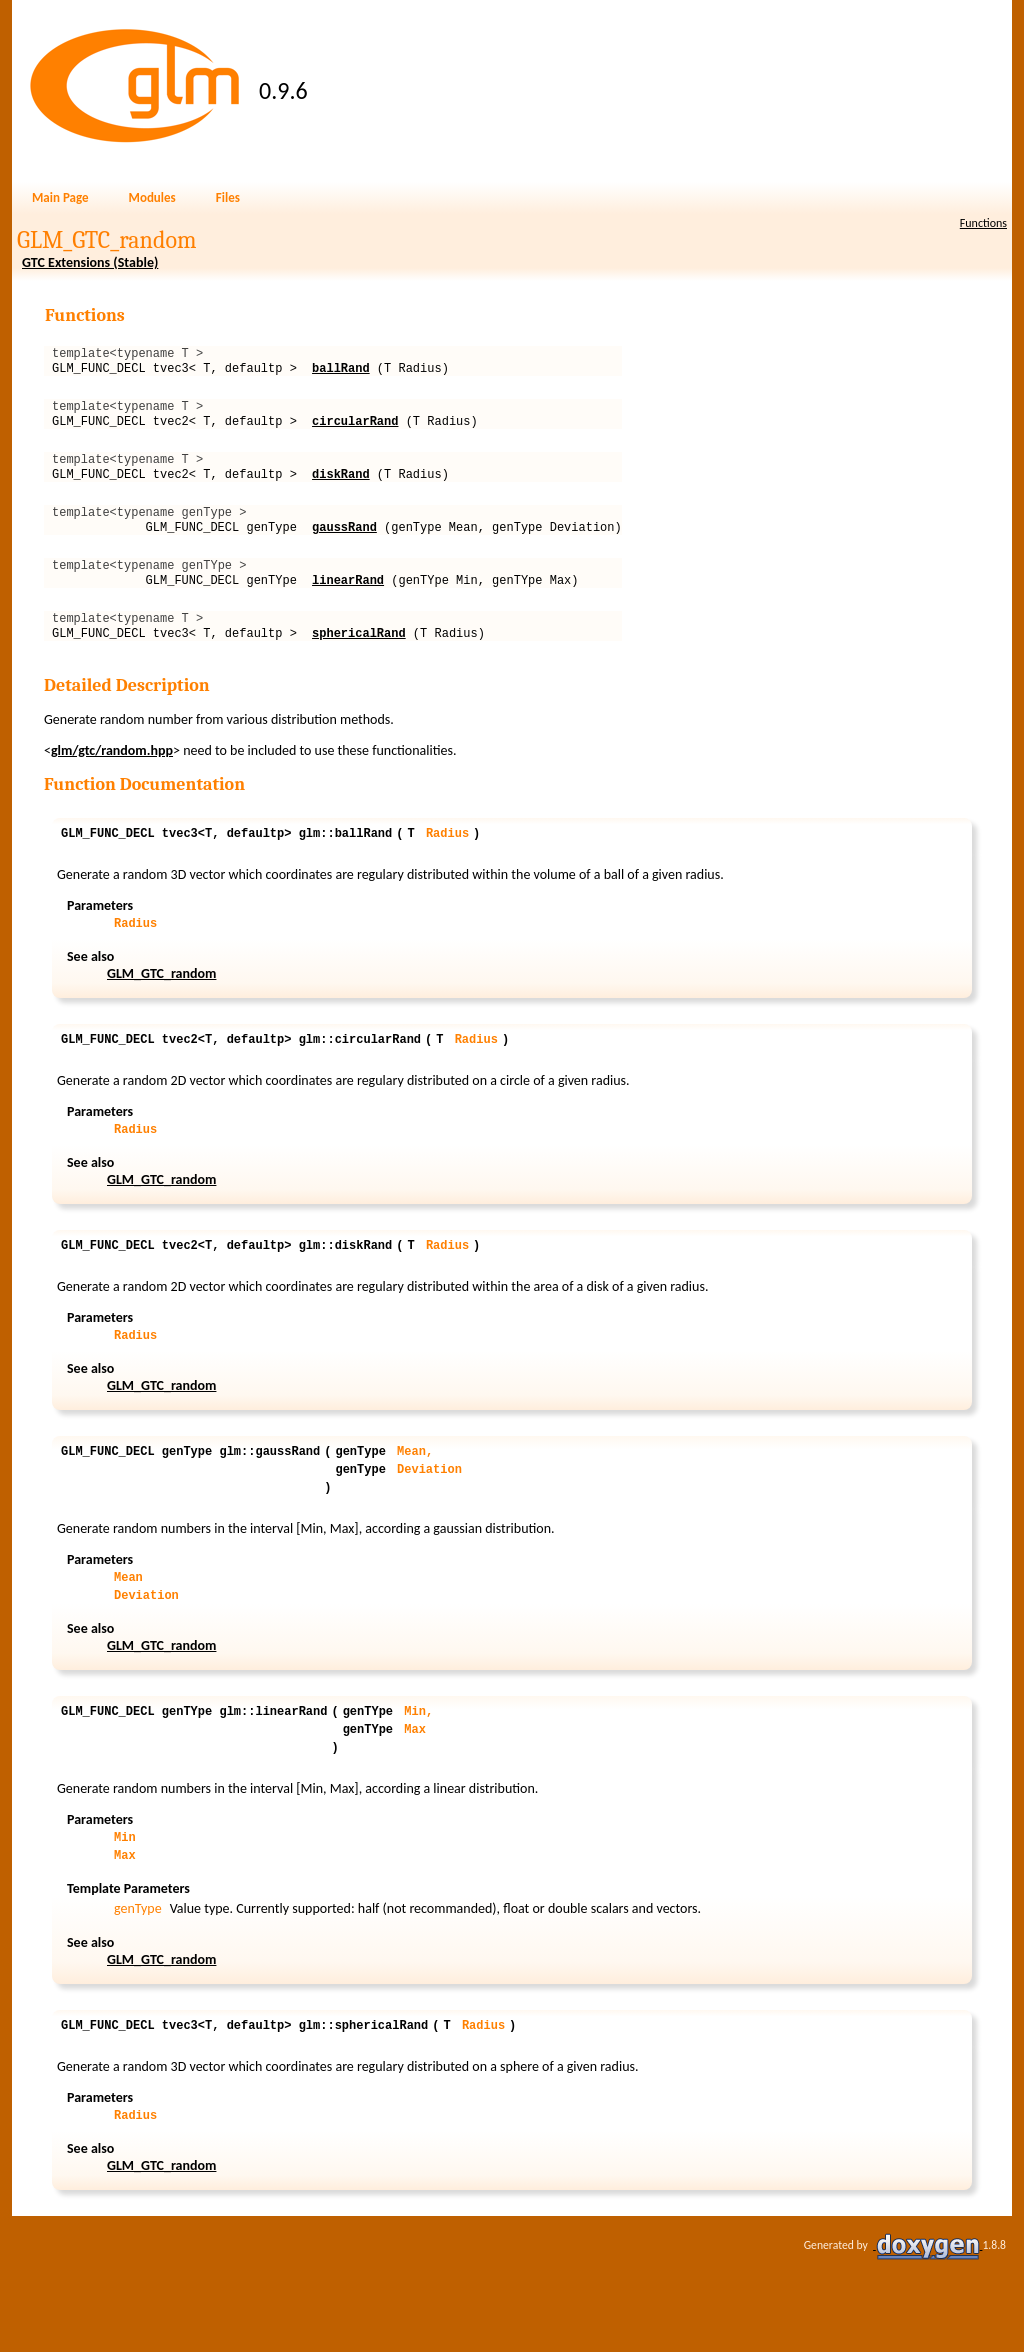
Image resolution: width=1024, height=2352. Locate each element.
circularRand (355, 432)
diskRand (341, 491)
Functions (983, 223)
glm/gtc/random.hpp (112, 786)
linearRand (348, 609)
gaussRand (344, 550)
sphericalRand (359, 668)
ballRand (341, 373)
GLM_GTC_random (161, 1015)
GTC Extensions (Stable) (90, 262)
